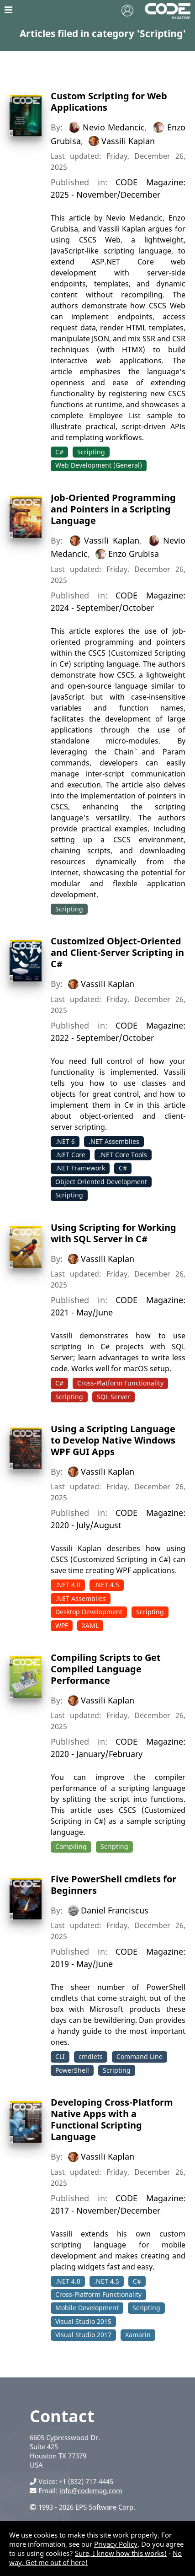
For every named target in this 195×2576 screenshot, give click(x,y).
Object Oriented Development (101, 1181)
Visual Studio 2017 (83, 2334)
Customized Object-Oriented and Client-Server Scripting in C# (117, 952)
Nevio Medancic (114, 127)
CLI (60, 2056)
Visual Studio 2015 (83, 2321)
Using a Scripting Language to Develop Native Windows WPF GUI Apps (113, 1440)
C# (59, 451)
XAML (90, 1625)
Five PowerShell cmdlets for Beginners (113, 1885)
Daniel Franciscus (114, 1909)
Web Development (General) (98, 465)
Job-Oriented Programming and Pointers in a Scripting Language (113, 509)
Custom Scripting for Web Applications (109, 101)
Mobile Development (87, 2307)
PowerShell (72, 2070)
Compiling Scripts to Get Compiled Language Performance (106, 1669)
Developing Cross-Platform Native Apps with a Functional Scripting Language (112, 2119)
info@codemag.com (90, 2490)
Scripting (91, 451)
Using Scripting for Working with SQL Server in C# (113, 1233)
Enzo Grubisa (133, 553)
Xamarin (138, 2334)
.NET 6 (65, 1141)
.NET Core (70, 1154)
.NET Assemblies (114, 1141)
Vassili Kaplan (128, 140)
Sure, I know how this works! (121, 2553)
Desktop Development (88, 1611)
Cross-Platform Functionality (120, 1383)
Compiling (71, 1846)
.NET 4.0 (67, 1584)
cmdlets (91, 2056)
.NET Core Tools (123, 1154)
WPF (61, 1625)
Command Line (139, 2056)
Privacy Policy (115, 2544)
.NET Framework (80, 1168)
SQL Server (113, 1396)
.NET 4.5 (106, 1584)
